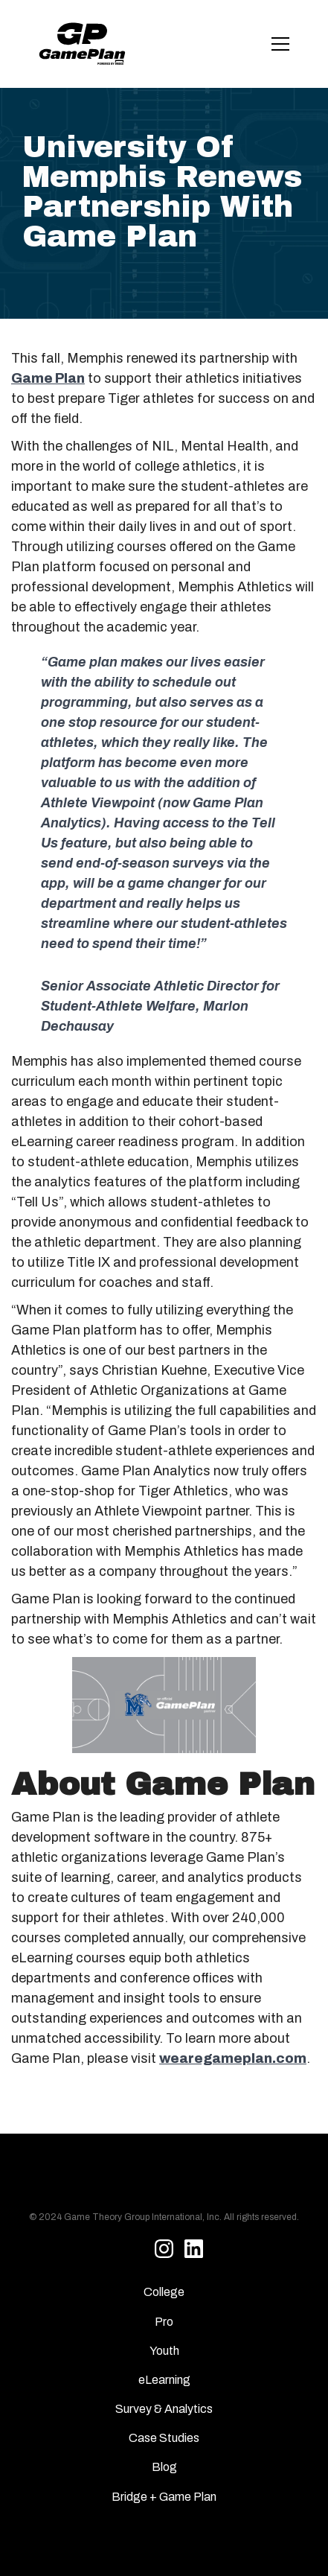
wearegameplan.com (232, 2058)
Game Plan (48, 378)
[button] (277, 44)
